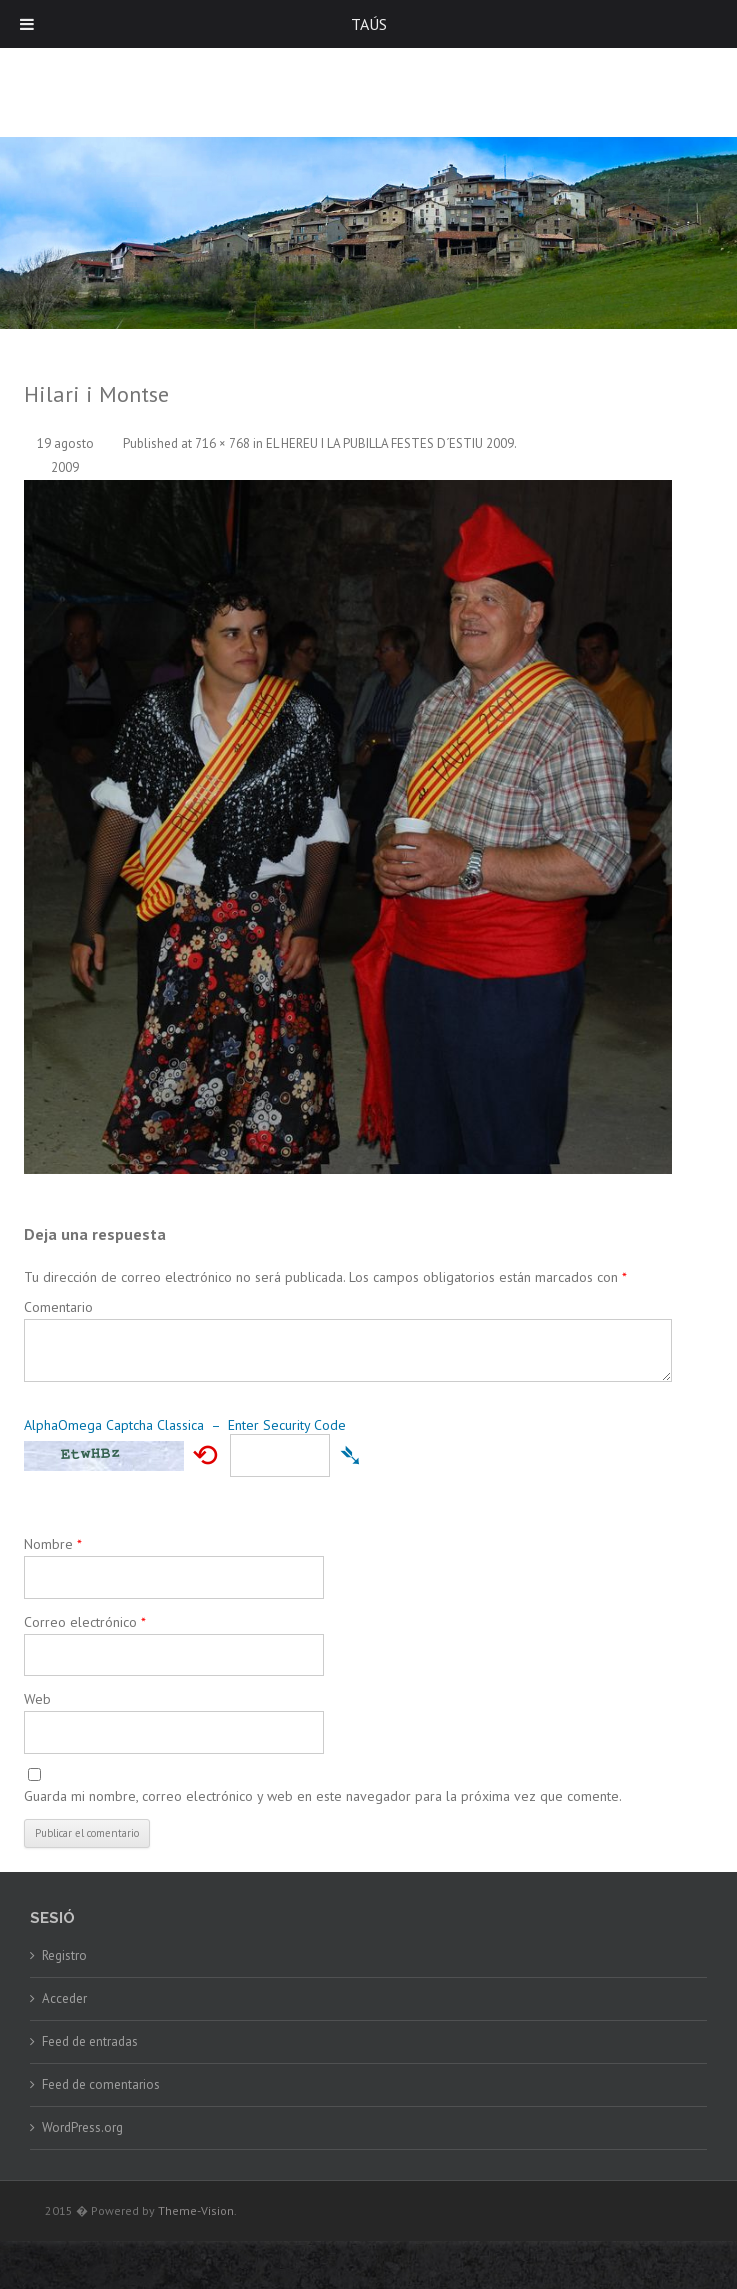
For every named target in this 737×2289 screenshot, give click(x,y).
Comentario (58, 1307)
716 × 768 (222, 443)
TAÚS (369, 24)
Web (37, 1699)
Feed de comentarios (101, 2084)
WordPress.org (82, 2127)
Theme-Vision (196, 2210)
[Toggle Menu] (27, 24)
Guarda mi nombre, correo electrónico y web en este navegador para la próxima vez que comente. (323, 1796)
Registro (64, 1955)
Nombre (53, 1544)
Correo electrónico (85, 1622)
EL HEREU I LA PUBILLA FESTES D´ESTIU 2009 (390, 443)
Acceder (64, 1998)
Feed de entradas (90, 2041)
